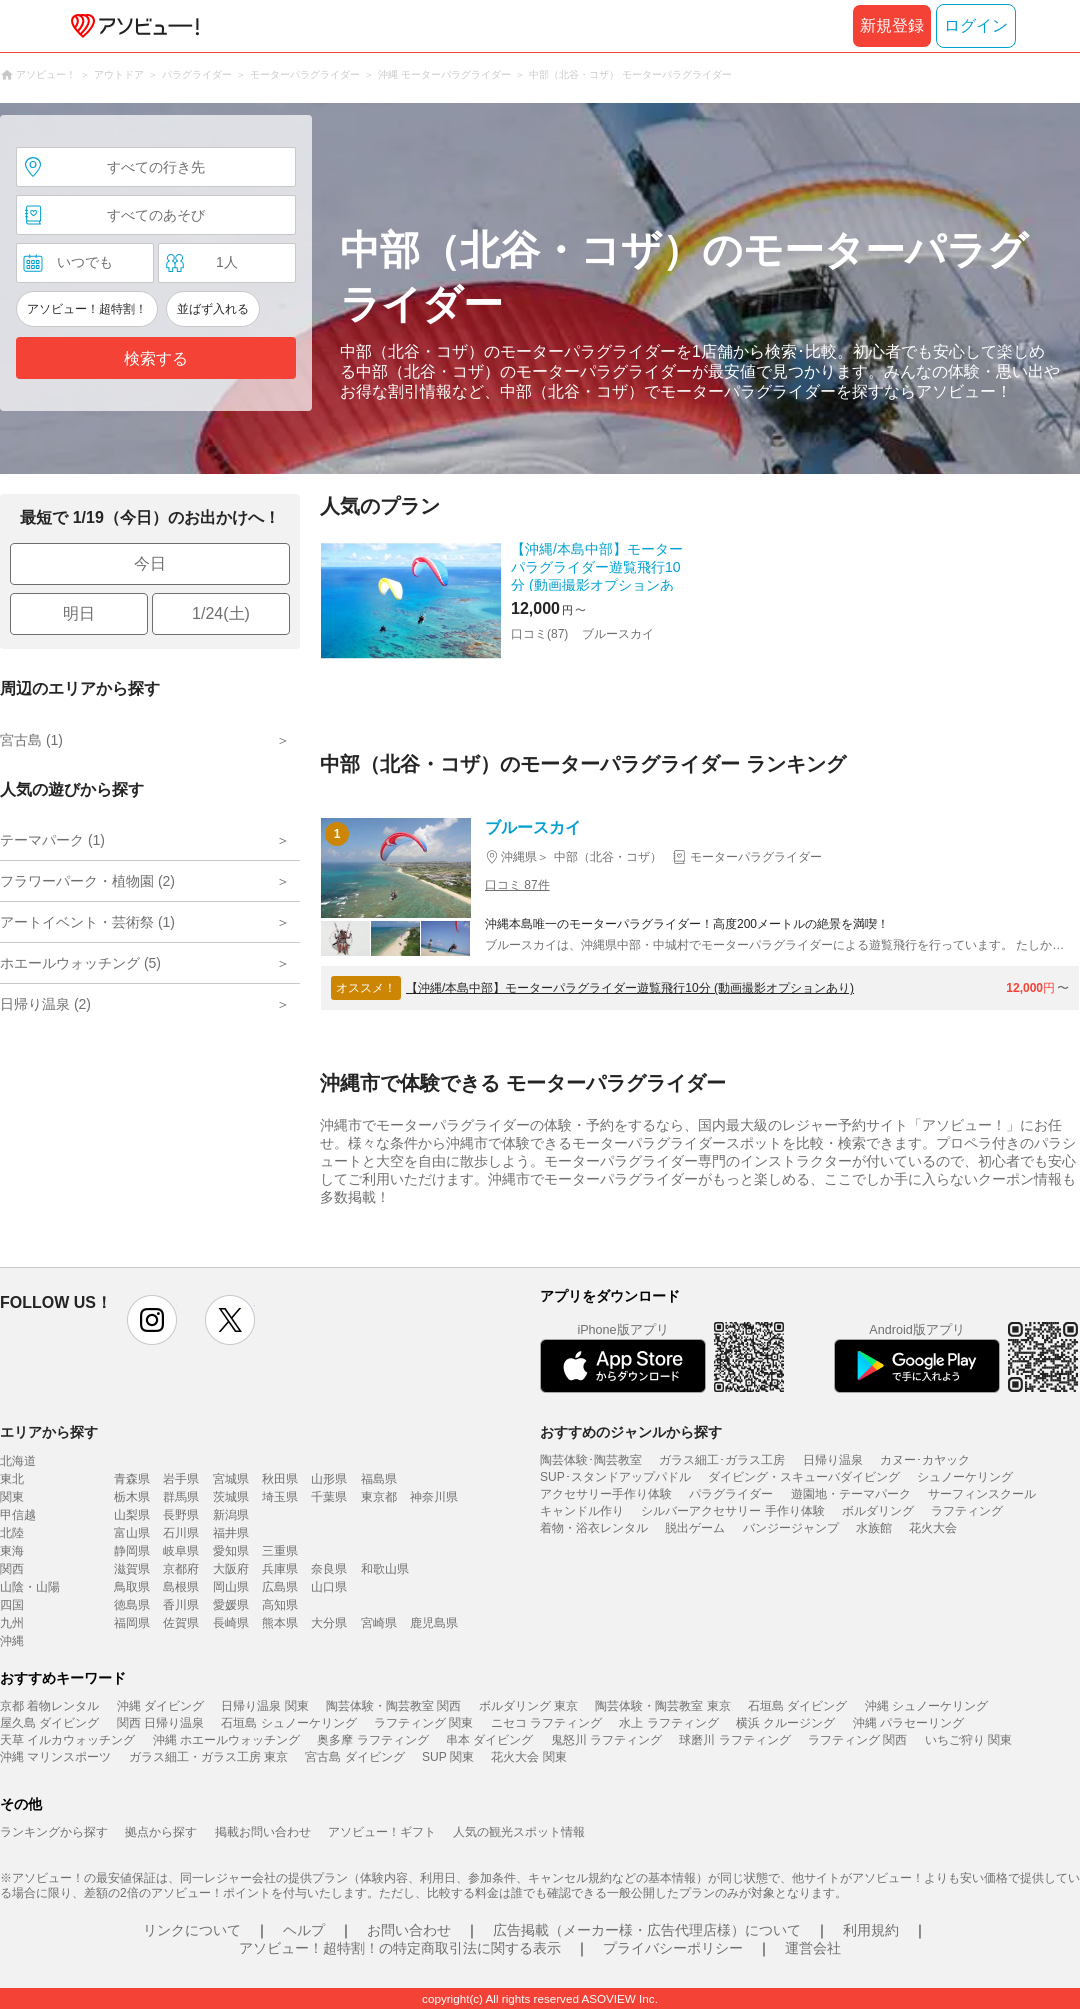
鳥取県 (132, 1587)
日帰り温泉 (833, 1460)
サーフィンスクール (982, 1494)
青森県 (132, 1479)
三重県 (280, 1551)
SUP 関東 (448, 1757)
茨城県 (231, 1497)
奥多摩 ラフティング (372, 1740)
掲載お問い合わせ (263, 1832)
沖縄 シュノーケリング (926, 1706)
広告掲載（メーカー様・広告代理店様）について (647, 1930)
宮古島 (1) (31, 740)
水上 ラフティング (668, 1723)
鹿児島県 (434, 1623)
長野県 (181, 1515)
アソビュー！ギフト (382, 1832)
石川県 (181, 1533)
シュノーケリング (965, 1477)
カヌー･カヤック (925, 1460)
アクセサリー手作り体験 (606, 1494)
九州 (12, 1623)
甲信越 (18, 1515)
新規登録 (892, 25)
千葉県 (329, 1497)
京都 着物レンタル (49, 1706)
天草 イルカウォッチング (67, 1740)
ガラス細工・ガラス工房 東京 (208, 1757)
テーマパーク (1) (52, 840)
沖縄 (12, 1641)
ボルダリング (878, 1511)
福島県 (379, 1479)
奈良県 (329, 1569)
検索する (156, 358)
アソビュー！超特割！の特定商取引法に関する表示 (400, 1948)
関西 (12, 1569)
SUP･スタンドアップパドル (615, 1477)
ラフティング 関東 (423, 1723)
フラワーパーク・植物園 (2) (87, 881)
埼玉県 (280, 1497)
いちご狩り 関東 (968, 1740)
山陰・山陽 (30, 1587)
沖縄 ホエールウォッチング (226, 1740)
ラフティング (967, 1511)
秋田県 (280, 1479)
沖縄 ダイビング (160, 1706)
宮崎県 (379, 1623)
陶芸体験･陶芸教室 (591, 1460)
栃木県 (132, 1497)
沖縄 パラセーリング (908, 1723)
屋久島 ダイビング (49, 1723)
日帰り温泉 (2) (45, 1004)
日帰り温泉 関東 (264, 1706)
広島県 (280, 1587)
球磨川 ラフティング (734, 1740)
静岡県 (132, 1551)
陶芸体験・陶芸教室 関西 (393, 1706)
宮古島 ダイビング (354, 1757)
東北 (12, 1479)
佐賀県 (181, 1623)
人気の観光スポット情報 (519, 1832)
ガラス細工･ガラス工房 (722, 1460)
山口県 (329, 1587)
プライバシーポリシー (673, 1948)
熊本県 (280, 1623)
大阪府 (231, 1569)
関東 (12, 1497)
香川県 (181, 1605)
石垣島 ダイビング (797, 1706)
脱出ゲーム (695, 1528)
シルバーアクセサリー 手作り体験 (732, 1511)
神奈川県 (434, 1497)
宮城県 (231, 1479)
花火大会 (933, 1528)
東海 (12, 1551)
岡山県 (231, 1587)
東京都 (379, 1497)
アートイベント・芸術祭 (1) (87, 922)
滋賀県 (132, 1569)
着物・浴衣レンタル (594, 1528)
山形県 (329, 1479)
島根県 (181, 1587)
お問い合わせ (409, 1930)
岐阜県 (181, 1551)
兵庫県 (280, 1569)
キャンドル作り (582, 1511)
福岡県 (132, 1623)
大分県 (329, 1623)
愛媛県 (231, 1605)
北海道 (18, 1461)
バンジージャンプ (791, 1528)
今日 (150, 563)
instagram (152, 1320)
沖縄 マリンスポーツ (55, 1757)
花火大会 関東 (528, 1757)
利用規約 (871, 1930)
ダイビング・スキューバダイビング (804, 1477)
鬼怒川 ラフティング (606, 1740)
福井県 (231, 1533)
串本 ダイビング (489, 1740)
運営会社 (813, 1948)
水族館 (874, 1528)
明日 (79, 613)
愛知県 (231, 1551)
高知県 (280, 1605)
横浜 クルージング (785, 1723)
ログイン (976, 25)
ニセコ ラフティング (546, 1723)
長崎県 (231, 1623)
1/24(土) (221, 613)
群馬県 (181, 1497)
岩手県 (181, 1479)
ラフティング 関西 (857, 1740)
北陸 (12, 1533)
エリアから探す (49, 1432)
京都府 (181, 1569)
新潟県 (231, 1515)
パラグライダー (731, 1494)
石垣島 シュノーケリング (288, 1723)
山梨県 (132, 1515)
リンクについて (192, 1930)
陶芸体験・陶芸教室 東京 (662, 1706)
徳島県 (132, 1605)
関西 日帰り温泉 (160, 1723)
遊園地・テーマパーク (851, 1494)
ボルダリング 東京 (528, 1706)
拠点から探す (161, 1832)
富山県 (132, 1533)
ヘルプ (304, 1930)
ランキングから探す (54, 1832)
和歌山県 (385, 1569)
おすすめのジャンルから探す (631, 1432)
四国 (12, 1605)
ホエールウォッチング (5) (80, 963)
